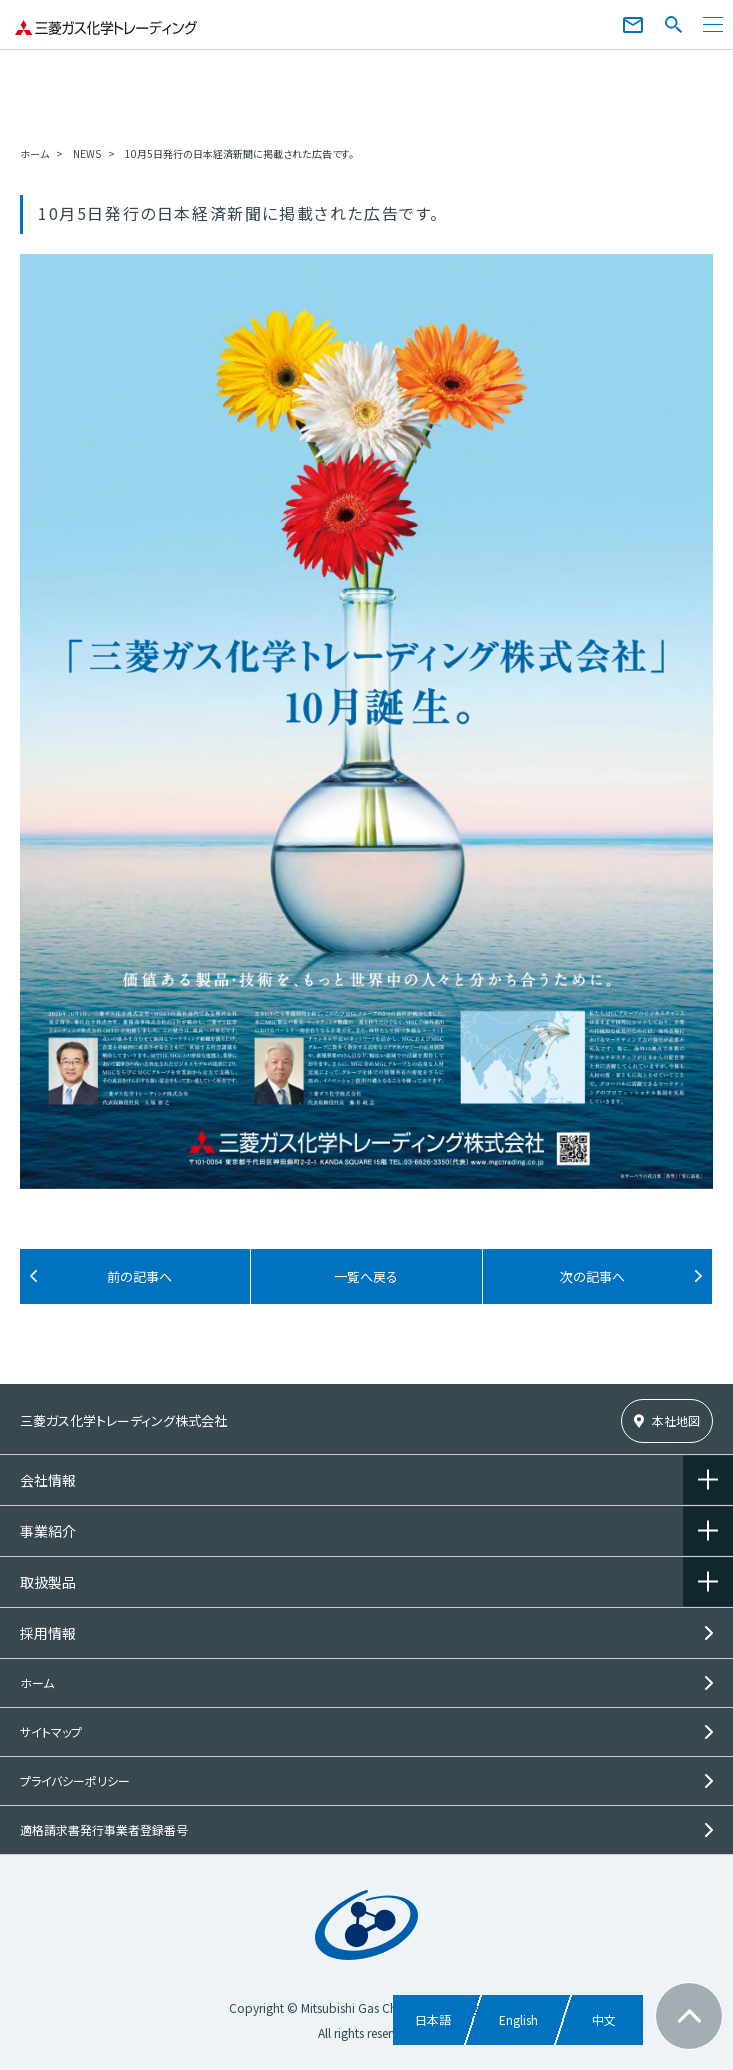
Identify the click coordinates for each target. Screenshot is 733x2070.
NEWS (87, 153)
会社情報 (48, 1480)
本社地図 (676, 1420)
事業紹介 (48, 1531)
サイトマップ (51, 1731)
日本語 (433, 2019)
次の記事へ (592, 1276)
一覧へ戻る (366, 1276)
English (518, 2019)
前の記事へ (139, 1276)
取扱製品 (48, 1582)
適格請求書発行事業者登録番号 (104, 1829)
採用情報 (48, 1633)
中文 (604, 2019)
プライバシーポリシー (75, 1780)
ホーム (34, 153)
